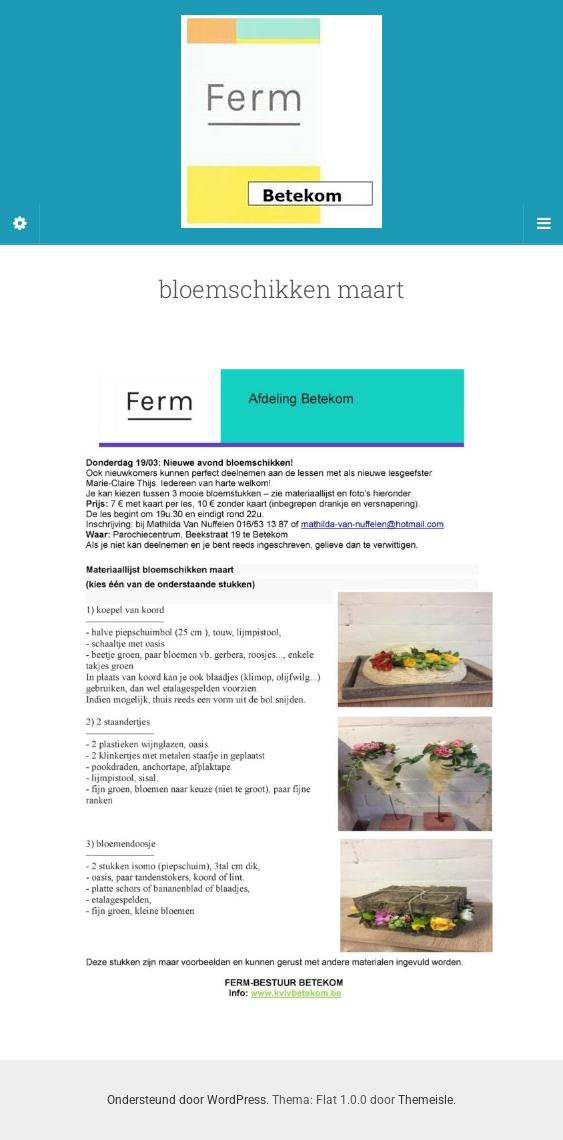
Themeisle (425, 1100)
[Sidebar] (20, 224)
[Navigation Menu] (543, 224)
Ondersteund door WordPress (186, 1100)
